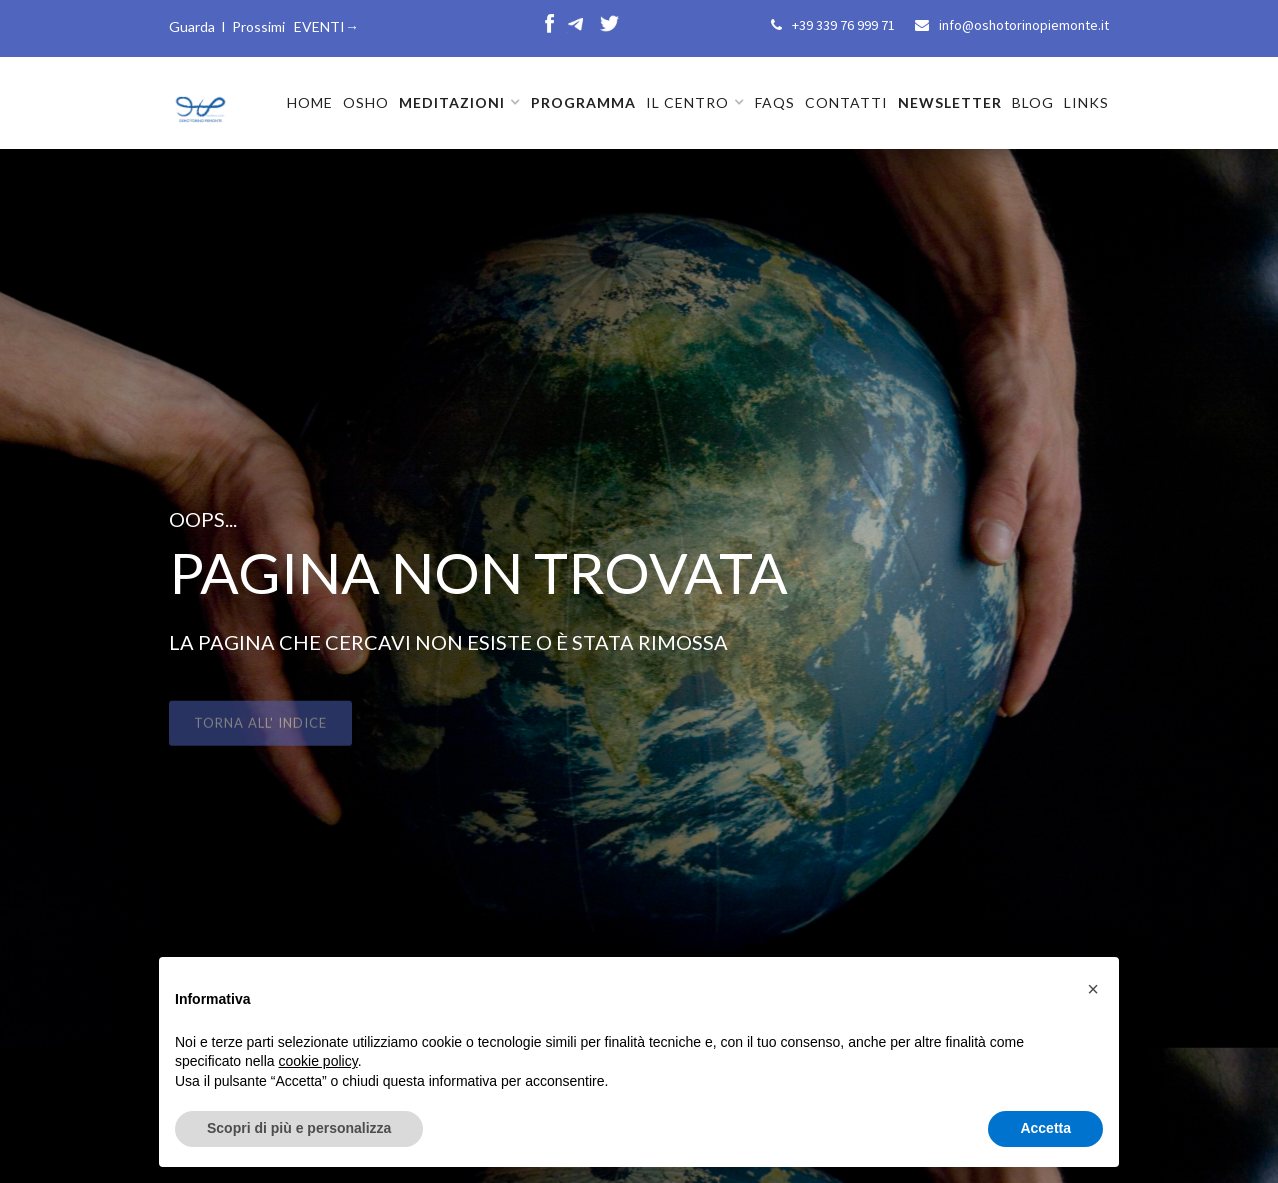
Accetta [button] (1045, 1128)
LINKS (1086, 102)
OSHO (366, 102)
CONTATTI (846, 102)
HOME (310, 102)
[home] (199, 101)
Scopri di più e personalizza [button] (299, 1128)
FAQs (775, 102)
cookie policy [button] (318, 1061)
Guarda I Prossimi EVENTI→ (264, 26)
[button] (460, 103)
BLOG (1033, 102)
